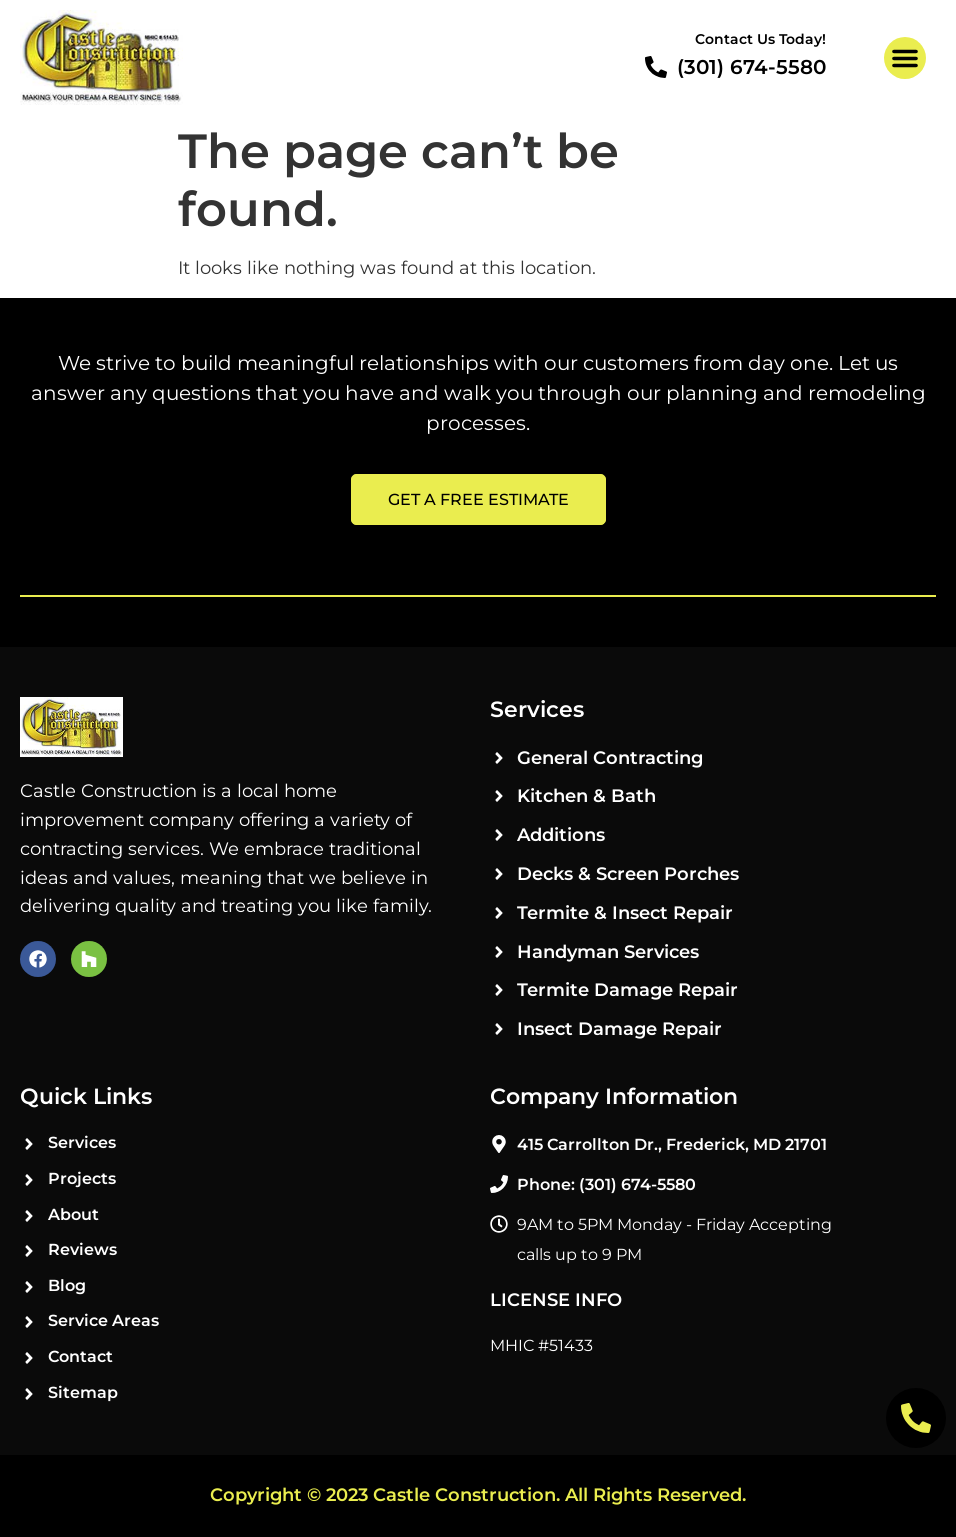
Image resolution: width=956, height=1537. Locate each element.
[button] (905, 58)
